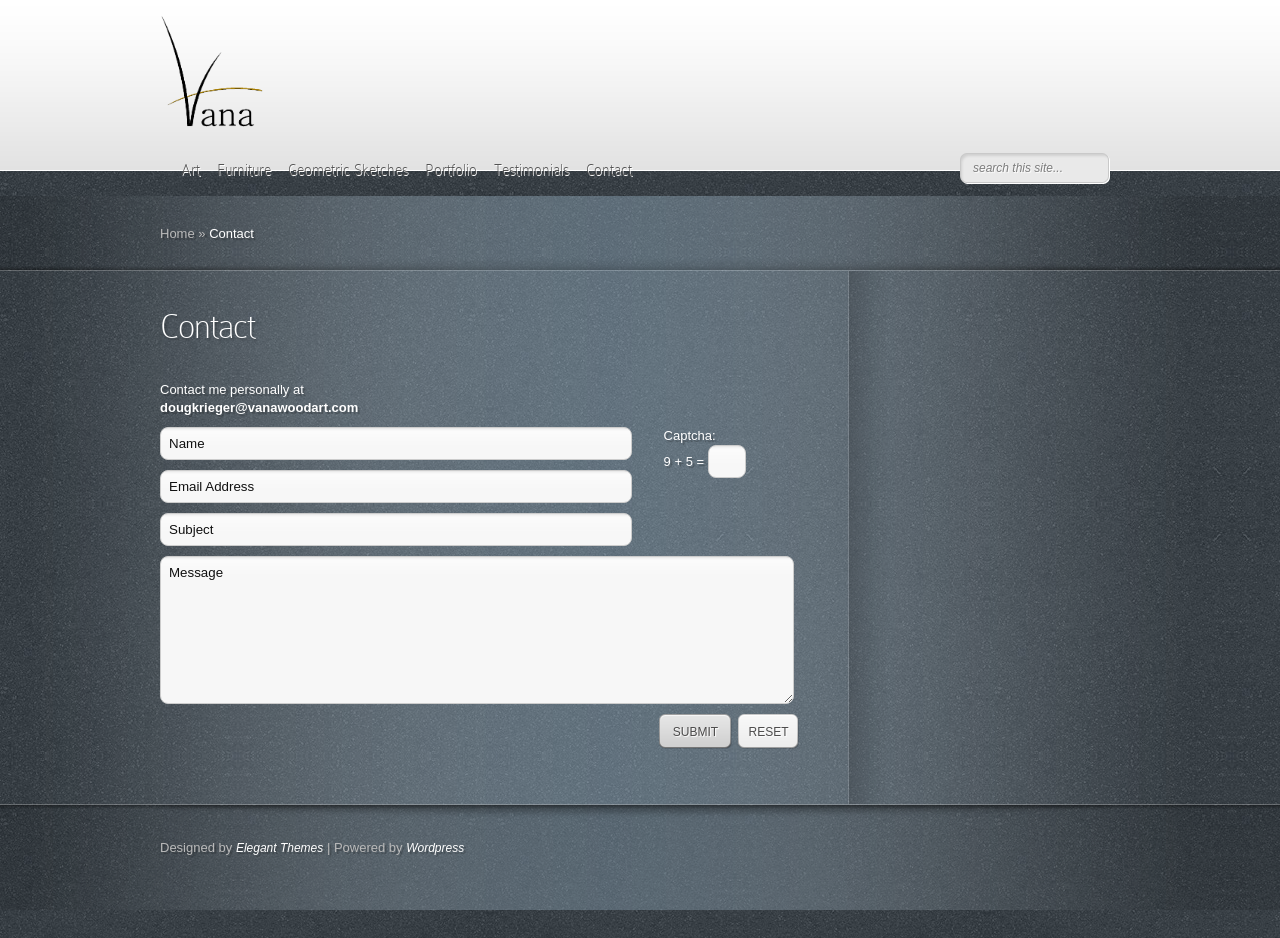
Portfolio (451, 170)
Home (177, 233)
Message (477, 630)
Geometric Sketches (348, 170)
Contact (609, 170)
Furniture (244, 170)
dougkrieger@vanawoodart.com (259, 407)
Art (190, 170)
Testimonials (531, 170)
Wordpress (435, 848)
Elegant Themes (279, 848)
